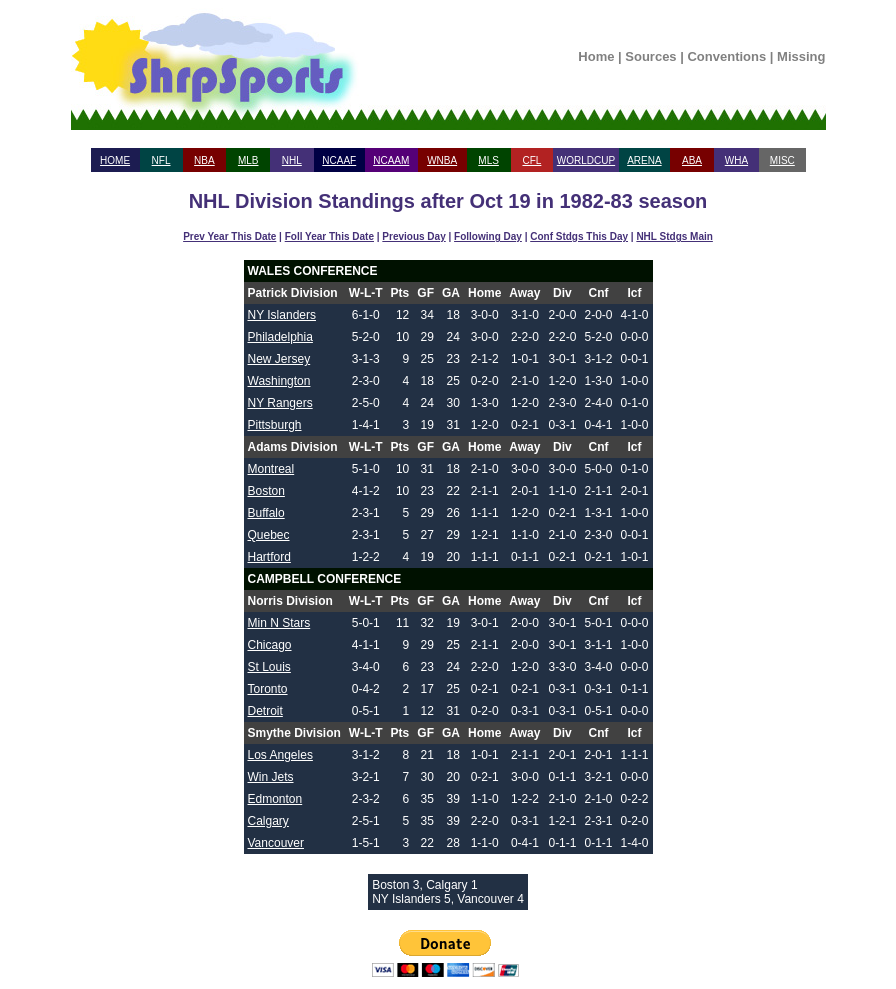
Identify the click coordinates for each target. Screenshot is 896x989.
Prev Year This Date (229, 236)
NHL (292, 160)
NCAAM (391, 160)
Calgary (268, 821)
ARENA (644, 160)
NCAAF (339, 160)
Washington (279, 381)
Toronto (268, 689)
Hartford (269, 557)
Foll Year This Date (329, 236)
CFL (531, 160)
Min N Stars (279, 623)
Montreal (271, 469)
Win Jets (271, 777)
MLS (488, 160)
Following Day (488, 236)
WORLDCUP (586, 160)
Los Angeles (280, 755)
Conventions (726, 56)
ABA (692, 160)
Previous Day (413, 236)
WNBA (442, 160)
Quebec (269, 535)
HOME (115, 160)
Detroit (265, 711)
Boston (266, 491)
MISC (782, 160)
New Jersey (279, 359)
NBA (204, 160)
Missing (801, 56)
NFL (161, 160)
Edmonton (275, 799)
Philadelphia (280, 337)
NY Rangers (280, 403)
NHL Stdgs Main (674, 236)
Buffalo (266, 513)
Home (596, 56)
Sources (650, 56)
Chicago (270, 645)
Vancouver (276, 843)
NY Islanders (282, 315)
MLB (248, 160)
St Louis (269, 667)
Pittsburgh (275, 425)
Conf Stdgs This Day (579, 236)
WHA (736, 160)
